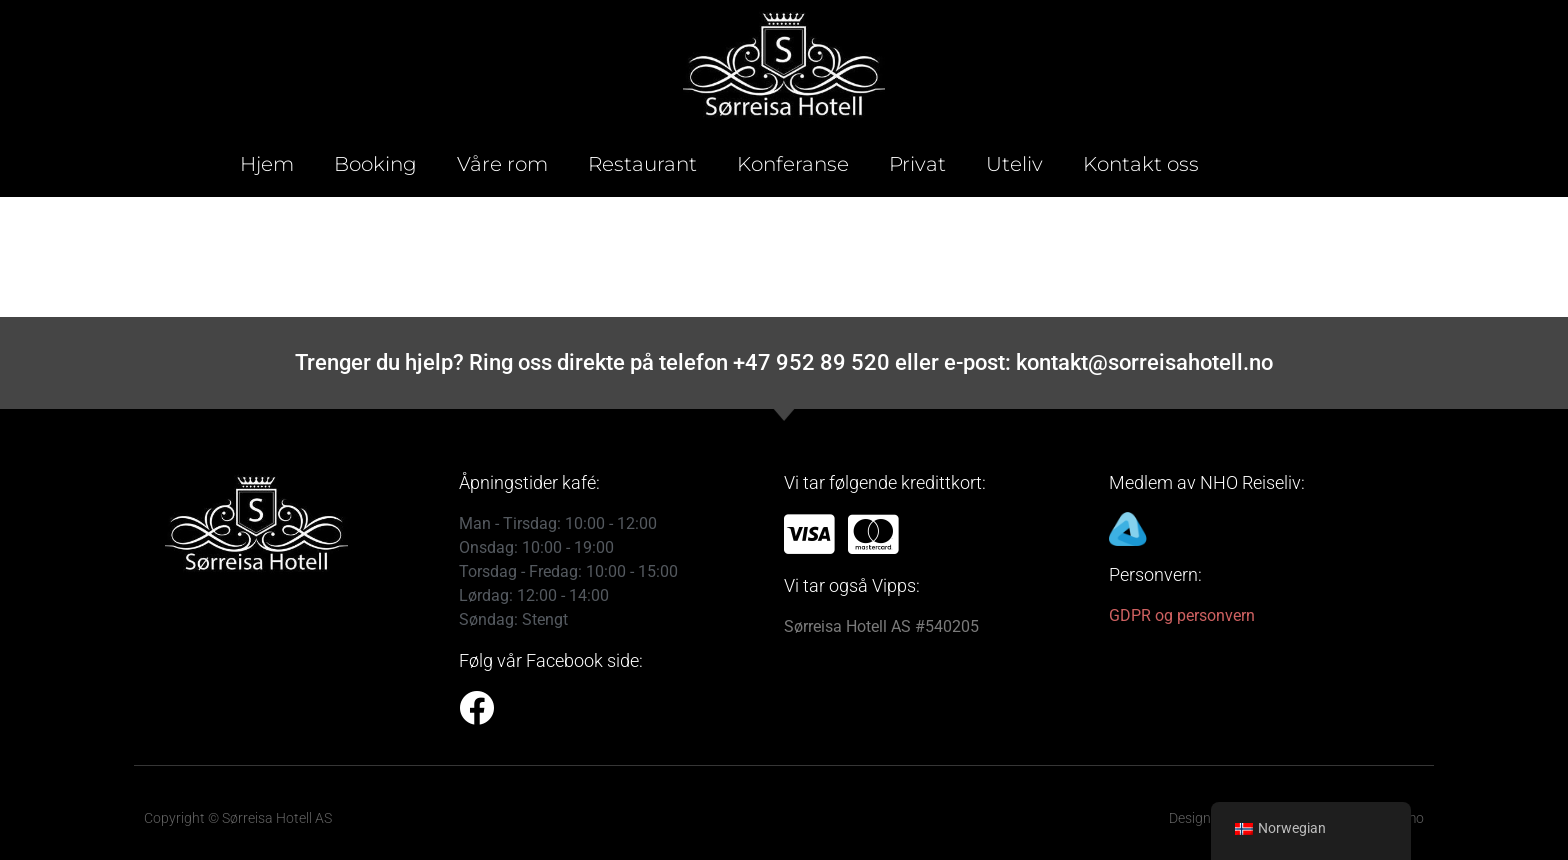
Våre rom (502, 164)
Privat (917, 164)
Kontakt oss (1141, 164)
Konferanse (793, 164)
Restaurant (642, 164)
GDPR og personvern (1182, 615)
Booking (375, 164)
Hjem (267, 164)
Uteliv (1014, 164)
